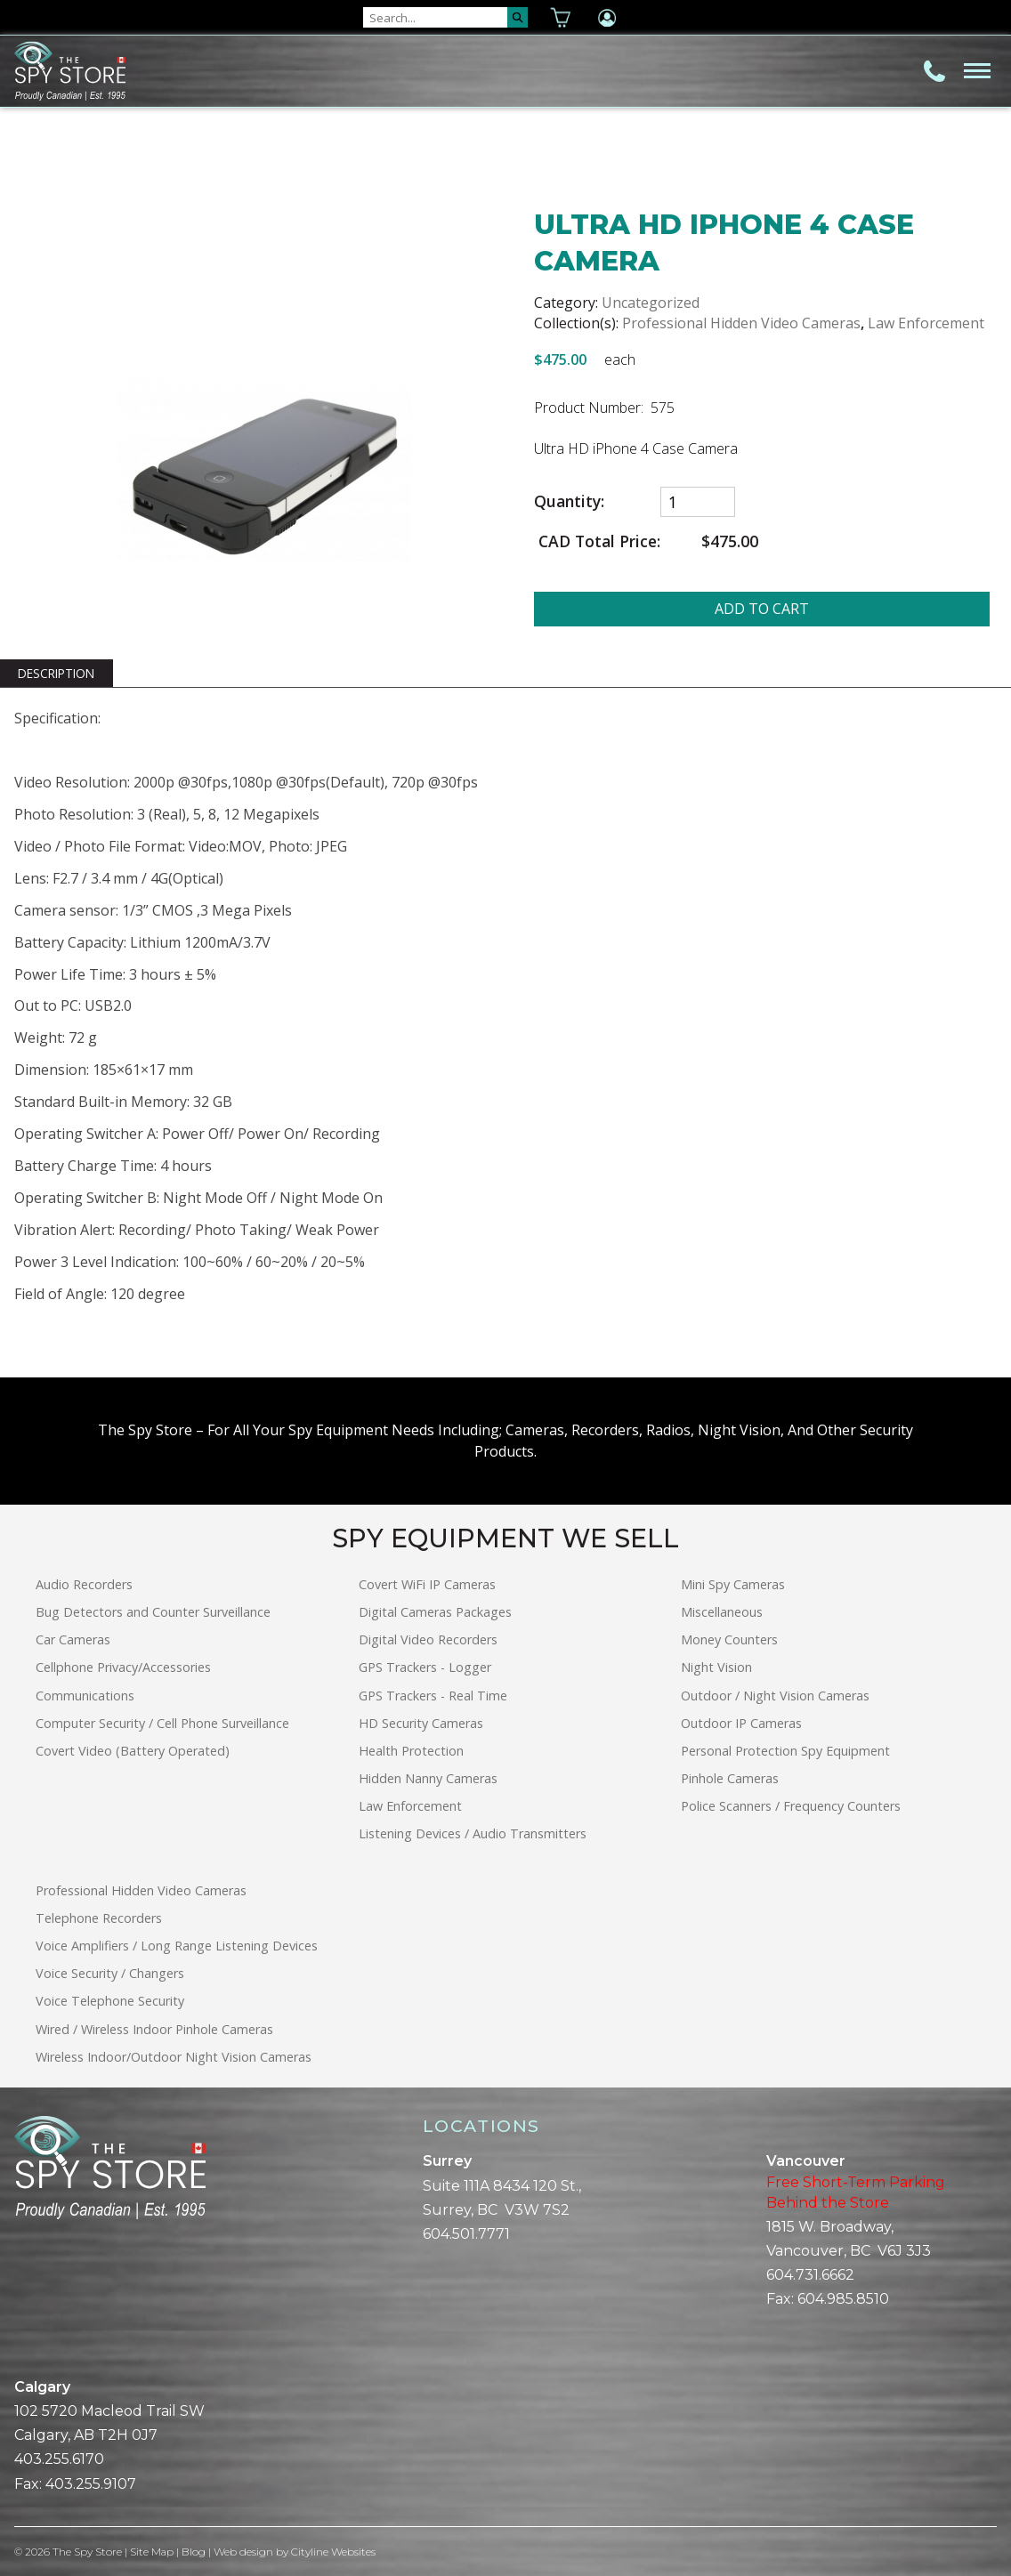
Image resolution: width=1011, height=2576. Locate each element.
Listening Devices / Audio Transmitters (472, 1833)
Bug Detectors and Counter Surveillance (153, 1611)
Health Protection (411, 1750)
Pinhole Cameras (730, 1778)
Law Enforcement (926, 323)
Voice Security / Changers (110, 1973)
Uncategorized (651, 302)
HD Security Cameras (421, 1723)
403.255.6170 (59, 2459)
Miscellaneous (722, 1611)
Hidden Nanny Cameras (428, 1778)
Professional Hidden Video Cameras (741, 323)
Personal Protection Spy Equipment (785, 1750)
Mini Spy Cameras (733, 1584)
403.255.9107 (90, 2483)
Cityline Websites (334, 2551)
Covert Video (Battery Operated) (133, 1750)
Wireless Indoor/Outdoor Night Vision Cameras (173, 2056)
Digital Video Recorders (428, 1639)
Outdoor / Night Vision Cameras (775, 1695)
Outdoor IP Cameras (741, 1723)
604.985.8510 (843, 2298)
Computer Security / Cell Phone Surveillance (162, 1723)
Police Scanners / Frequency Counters (791, 1805)
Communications (85, 1695)
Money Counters (729, 1639)
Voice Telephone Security (110, 2000)
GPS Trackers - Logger (425, 1667)
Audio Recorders (84, 1584)
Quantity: (569, 501)
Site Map (152, 2551)
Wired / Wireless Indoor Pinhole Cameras (154, 2029)
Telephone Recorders (99, 1918)
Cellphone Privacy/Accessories (123, 1667)
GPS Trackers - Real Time (433, 1695)
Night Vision (716, 1667)
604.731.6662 (810, 2274)
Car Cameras (73, 1639)
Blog (194, 2551)
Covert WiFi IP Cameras (427, 1584)
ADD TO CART (762, 608)
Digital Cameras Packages (435, 1611)
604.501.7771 (466, 2233)
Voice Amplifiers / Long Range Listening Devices (177, 1945)
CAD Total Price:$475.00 (646, 541)
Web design (244, 2551)
